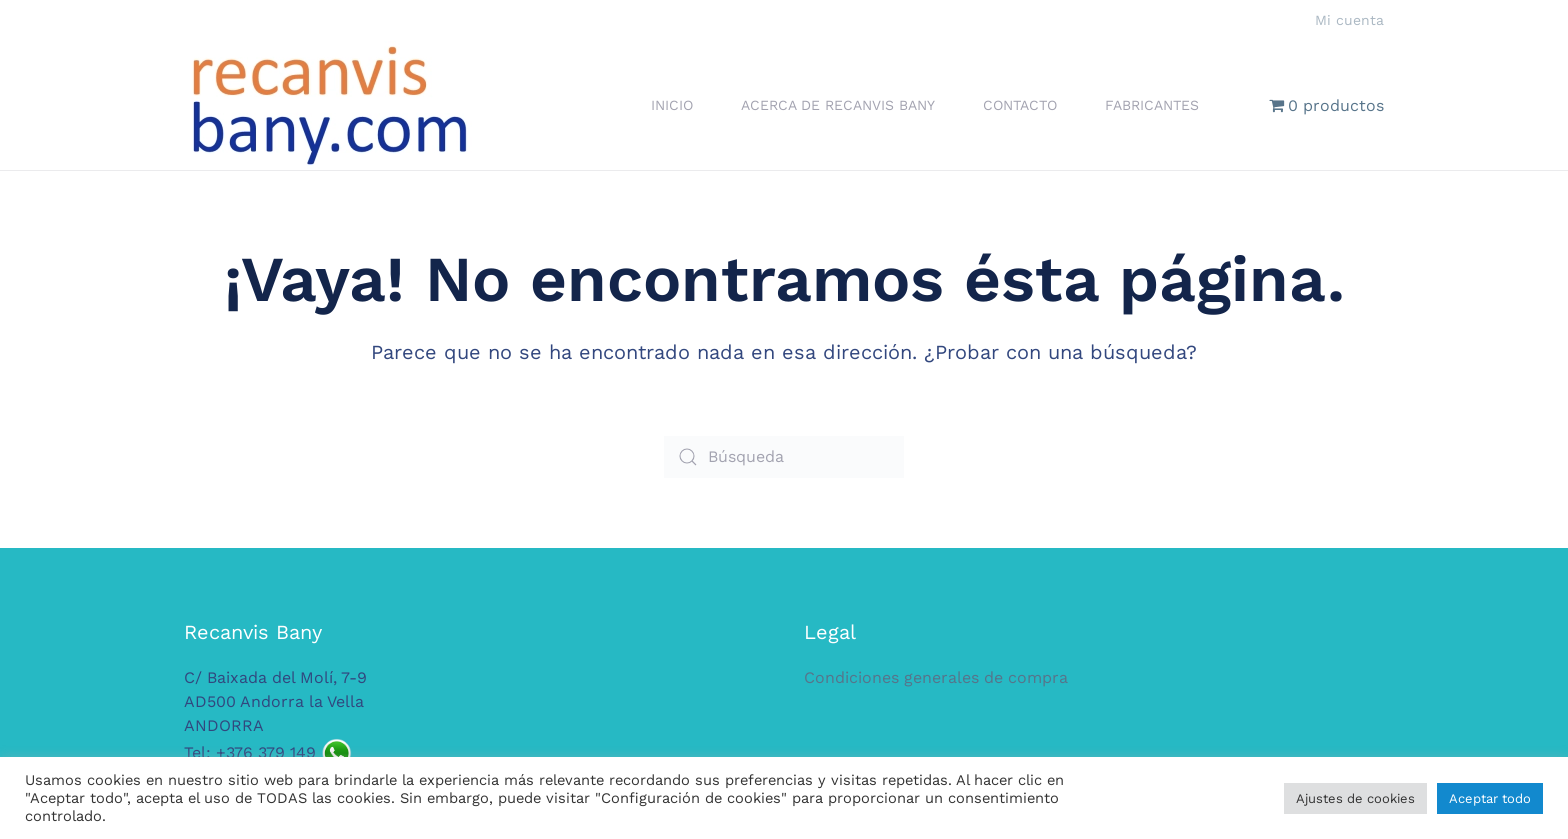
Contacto (1020, 105)
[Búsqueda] (784, 457)
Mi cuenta (1349, 20)
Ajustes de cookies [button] (1355, 798)
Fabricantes (1152, 105)
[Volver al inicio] (329, 105)
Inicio (672, 105)
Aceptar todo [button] (1490, 798)
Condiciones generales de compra (936, 677)
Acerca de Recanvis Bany (838, 105)
